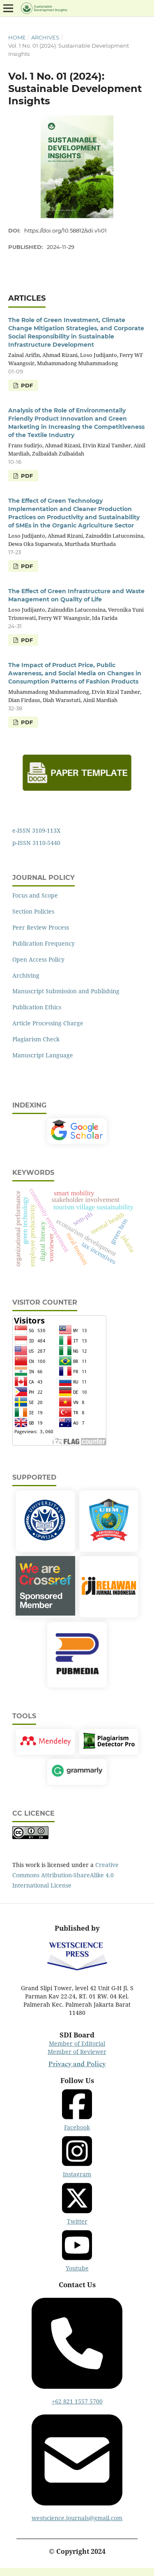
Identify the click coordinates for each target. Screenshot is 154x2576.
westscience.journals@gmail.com (77, 2465)
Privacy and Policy (77, 2064)
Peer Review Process (40, 927)
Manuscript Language (42, 1055)
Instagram (77, 2156)
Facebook (77, 2109)
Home (17, 37)
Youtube (77, 2250)
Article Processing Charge (47, 1023)
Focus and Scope (35, 895)
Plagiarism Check (36, 1039)
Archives (45, 37)
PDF (26, 385)
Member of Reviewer (77, 2052)
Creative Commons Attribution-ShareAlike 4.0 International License (65, 1875)
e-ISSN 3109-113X (36, 830)
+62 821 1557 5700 (77, 2348)
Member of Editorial (77, 2043)
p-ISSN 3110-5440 (36, 843)
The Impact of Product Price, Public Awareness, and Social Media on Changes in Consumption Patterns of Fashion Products (74, 673)
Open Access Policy (38, 959)
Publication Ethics (36, 1007)
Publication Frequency (43, 943)
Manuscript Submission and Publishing (66, 991)
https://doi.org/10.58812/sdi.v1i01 (65, 230)
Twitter (77, 2203)
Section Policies (33, 911)
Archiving (25, 975)
